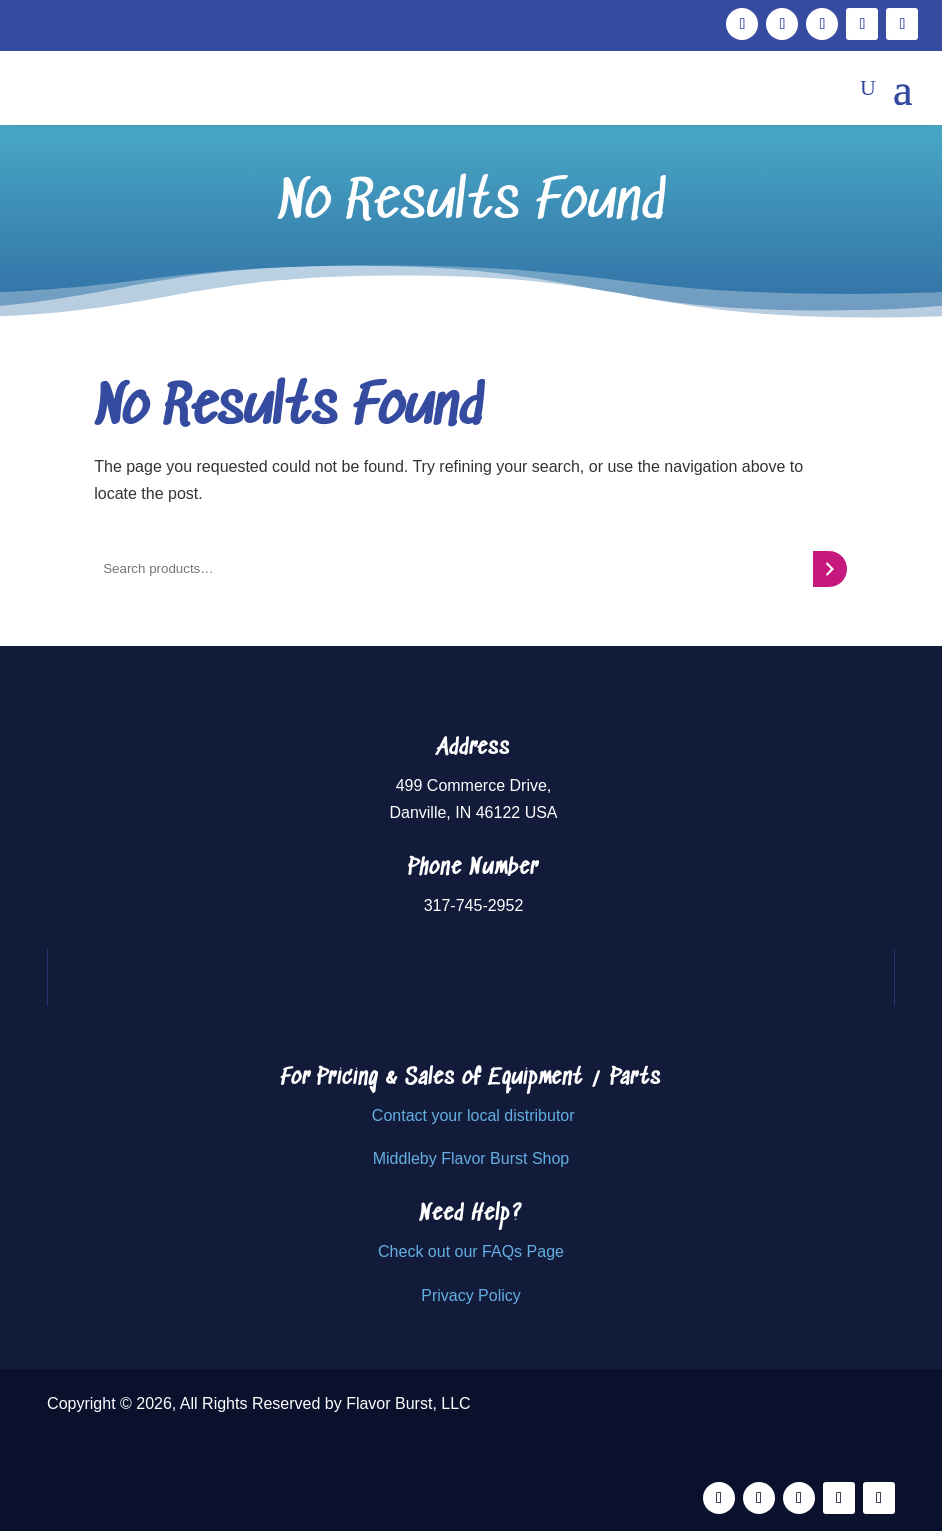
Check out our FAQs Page (471, 1251)
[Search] (829, 569)
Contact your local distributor (473, 1115)
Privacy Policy (471, 1295)
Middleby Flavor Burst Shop (471, 1158)
